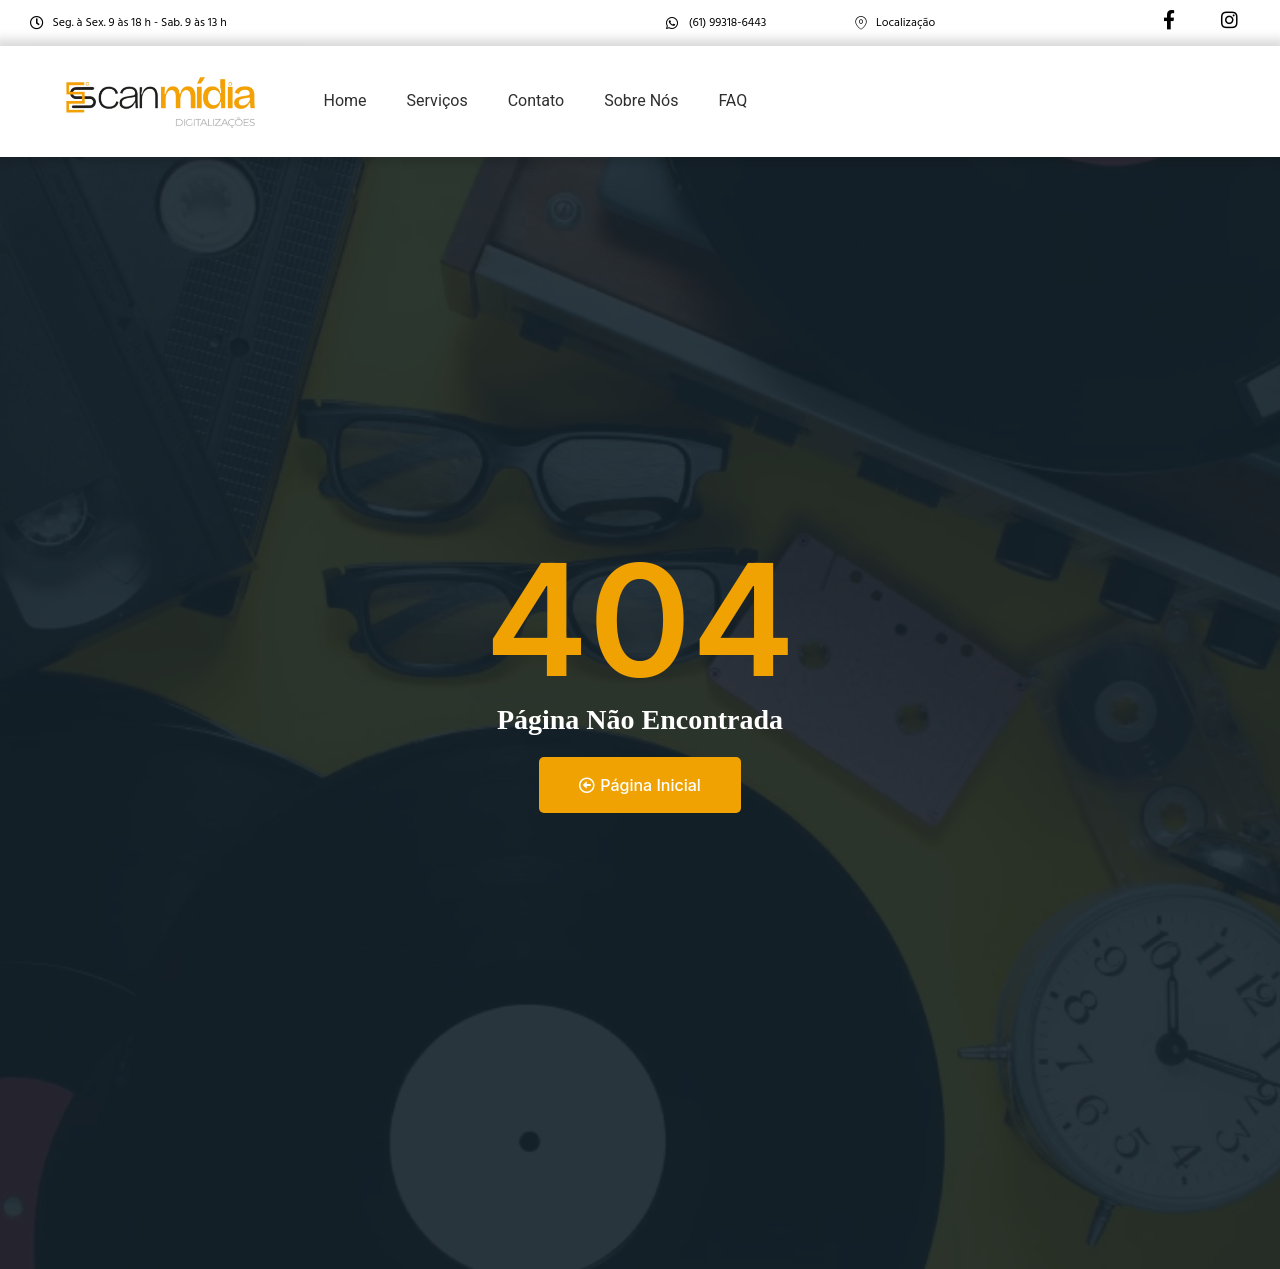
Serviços (437, 101)
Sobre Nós (641, 101)
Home (345, 101)
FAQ (732, 101)
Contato (536, 101)
